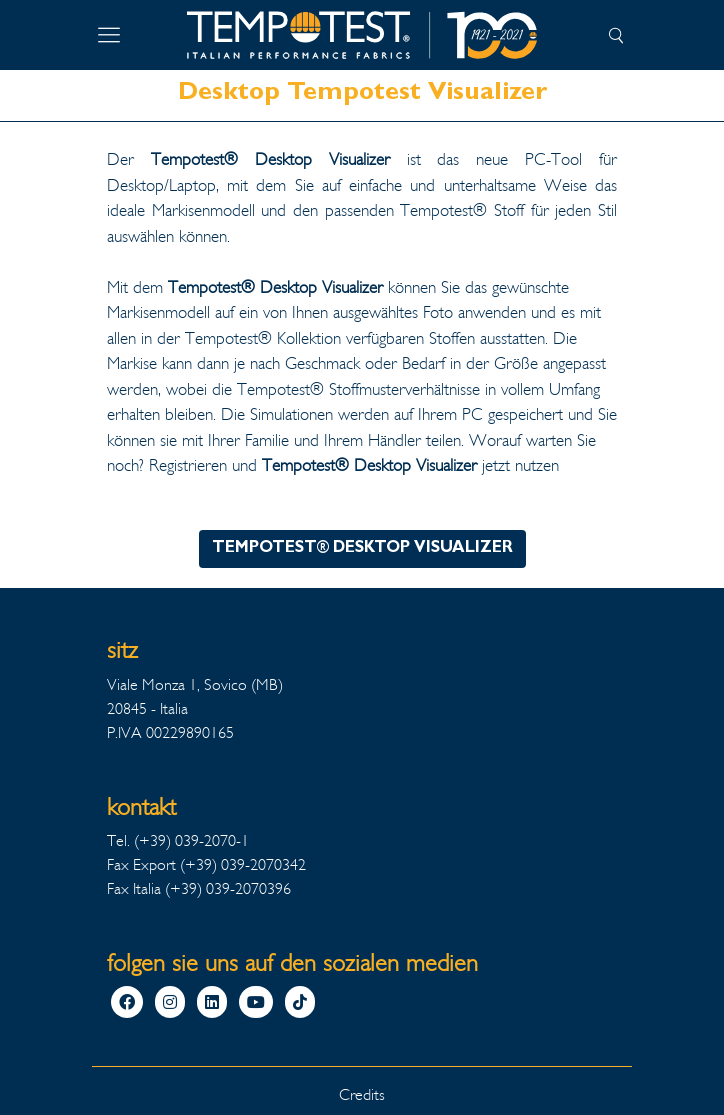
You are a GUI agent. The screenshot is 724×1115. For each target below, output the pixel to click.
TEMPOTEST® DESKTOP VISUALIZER (362, 549)
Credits (362, 1094)
